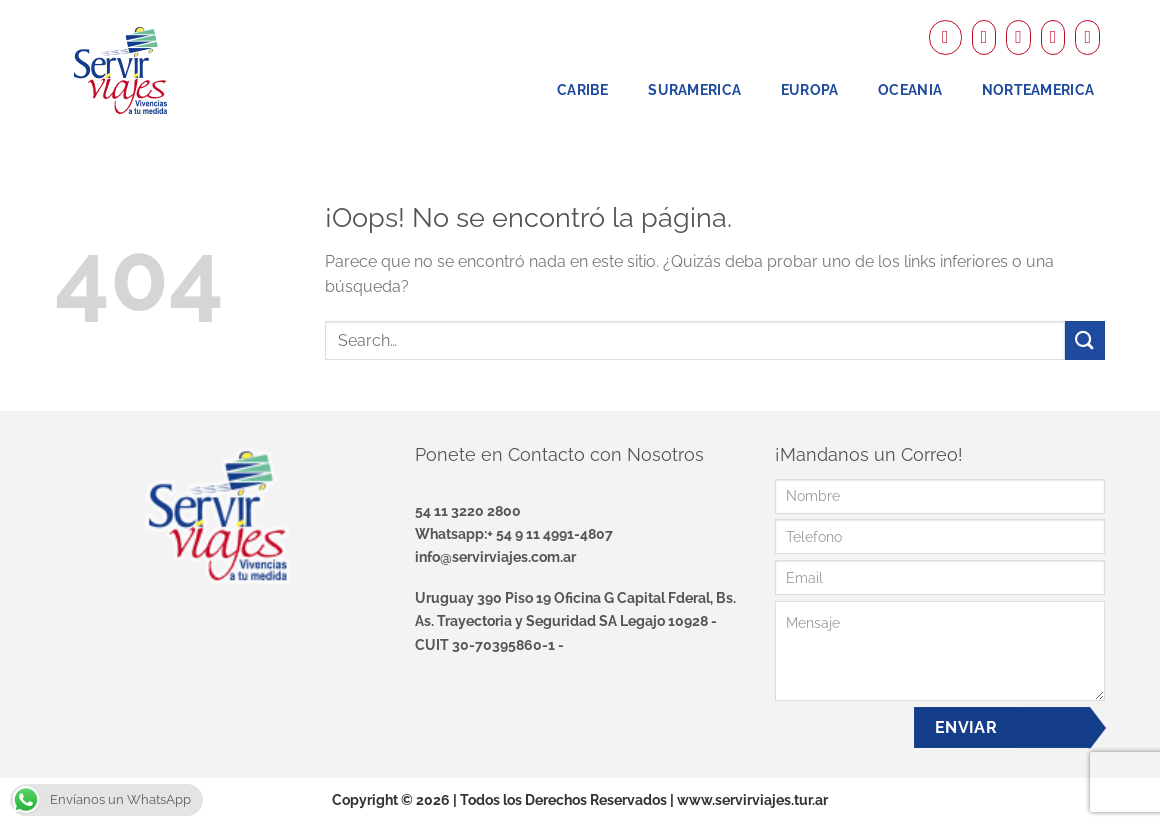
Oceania (910, 89)
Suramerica (694, 89)
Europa (810, 89)
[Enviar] (1085, 340)
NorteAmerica (1038, 89)
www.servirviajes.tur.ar (752, 799)
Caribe (583, 89)
